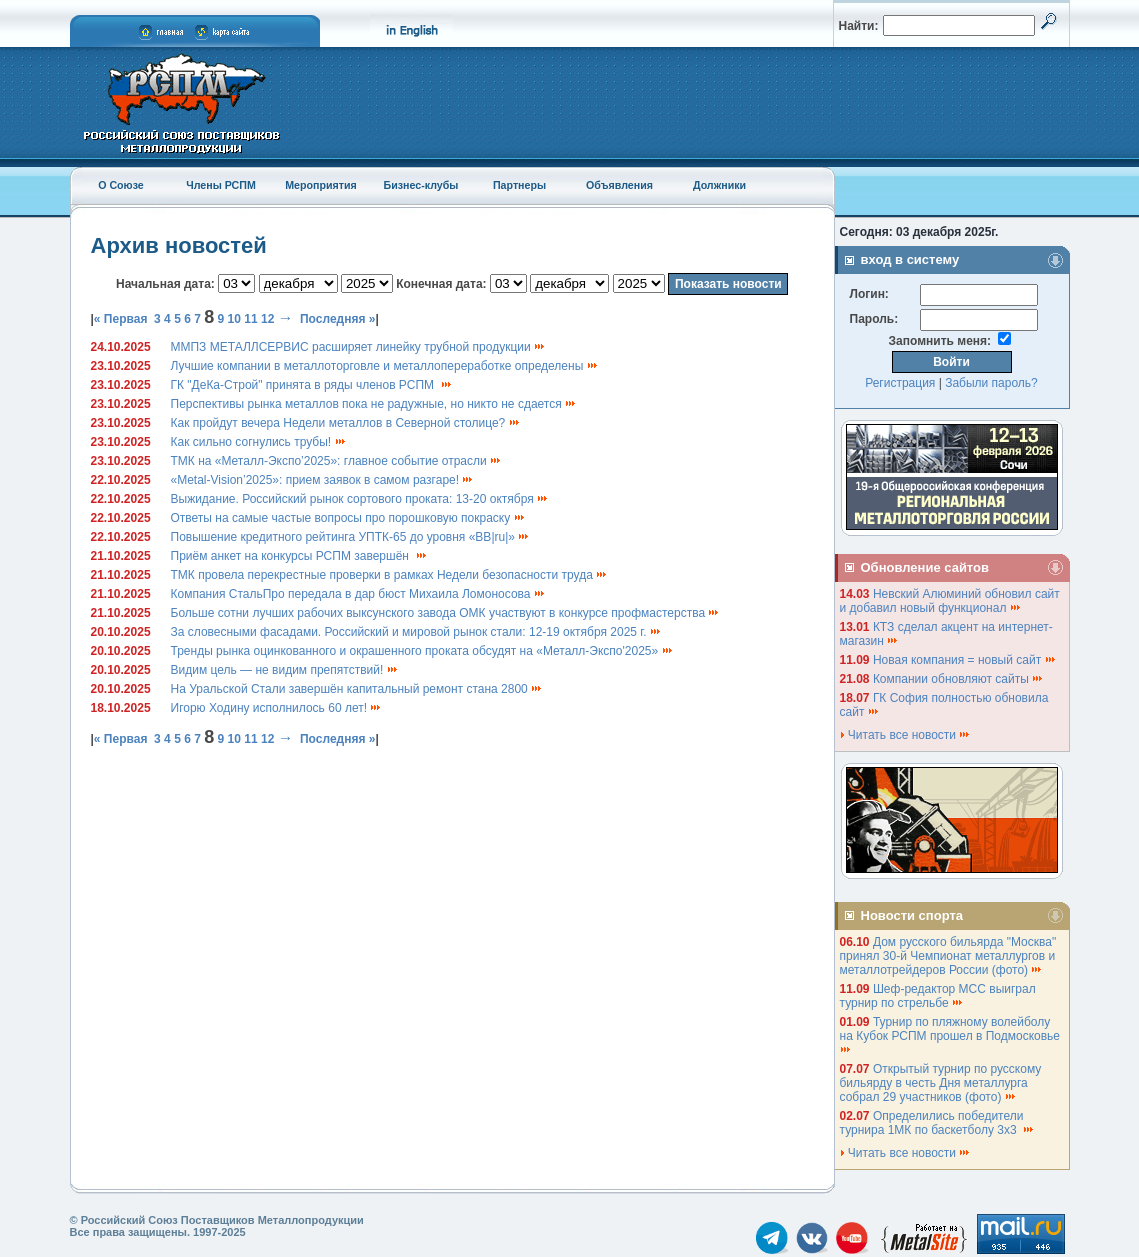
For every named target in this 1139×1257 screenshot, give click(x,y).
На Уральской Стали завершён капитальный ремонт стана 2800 (357, 689)
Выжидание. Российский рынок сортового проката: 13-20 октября (360, 499)
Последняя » (338, 319)
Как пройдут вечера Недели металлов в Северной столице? (346, 423)
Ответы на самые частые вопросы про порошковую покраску (348, 518)
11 (250, 319)
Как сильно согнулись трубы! (259, 442)
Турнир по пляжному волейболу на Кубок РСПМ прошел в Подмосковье (952, 1034)
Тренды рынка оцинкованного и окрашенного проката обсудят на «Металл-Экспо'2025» (422, 651)
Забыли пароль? (991, 383)
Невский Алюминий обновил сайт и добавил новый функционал (950, 601)
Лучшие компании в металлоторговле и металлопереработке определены (385, 366)
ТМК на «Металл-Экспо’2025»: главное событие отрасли (337, 461)
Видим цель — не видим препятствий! (285, 670)
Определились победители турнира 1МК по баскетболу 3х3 (938, 1123)
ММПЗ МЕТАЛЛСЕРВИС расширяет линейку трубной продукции (359, 347)
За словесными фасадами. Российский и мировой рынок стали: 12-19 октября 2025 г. (416, 632)
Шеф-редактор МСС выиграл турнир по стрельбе (938, 996)
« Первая (121, 319)
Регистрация (900, 383)
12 (267, 319)
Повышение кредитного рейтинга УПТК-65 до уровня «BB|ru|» (351, 537)
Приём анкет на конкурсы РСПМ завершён (299, 556)
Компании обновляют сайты (958, 679)
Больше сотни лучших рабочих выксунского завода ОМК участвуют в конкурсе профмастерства (446, 613)
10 (234, 319)
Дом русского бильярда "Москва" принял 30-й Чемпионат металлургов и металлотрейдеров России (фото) (948, 956)
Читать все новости (906, 735)
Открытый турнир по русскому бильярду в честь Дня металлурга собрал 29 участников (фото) (941, 1083)
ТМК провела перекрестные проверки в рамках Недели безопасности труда (390, 575)
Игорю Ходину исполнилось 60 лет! (277, 708)
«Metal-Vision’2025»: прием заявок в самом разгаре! (323, 480)
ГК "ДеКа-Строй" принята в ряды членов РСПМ (312, 385)
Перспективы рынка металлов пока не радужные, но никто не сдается (374, 404)
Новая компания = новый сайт (965, 660)
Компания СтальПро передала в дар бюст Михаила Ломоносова (358, 594)
